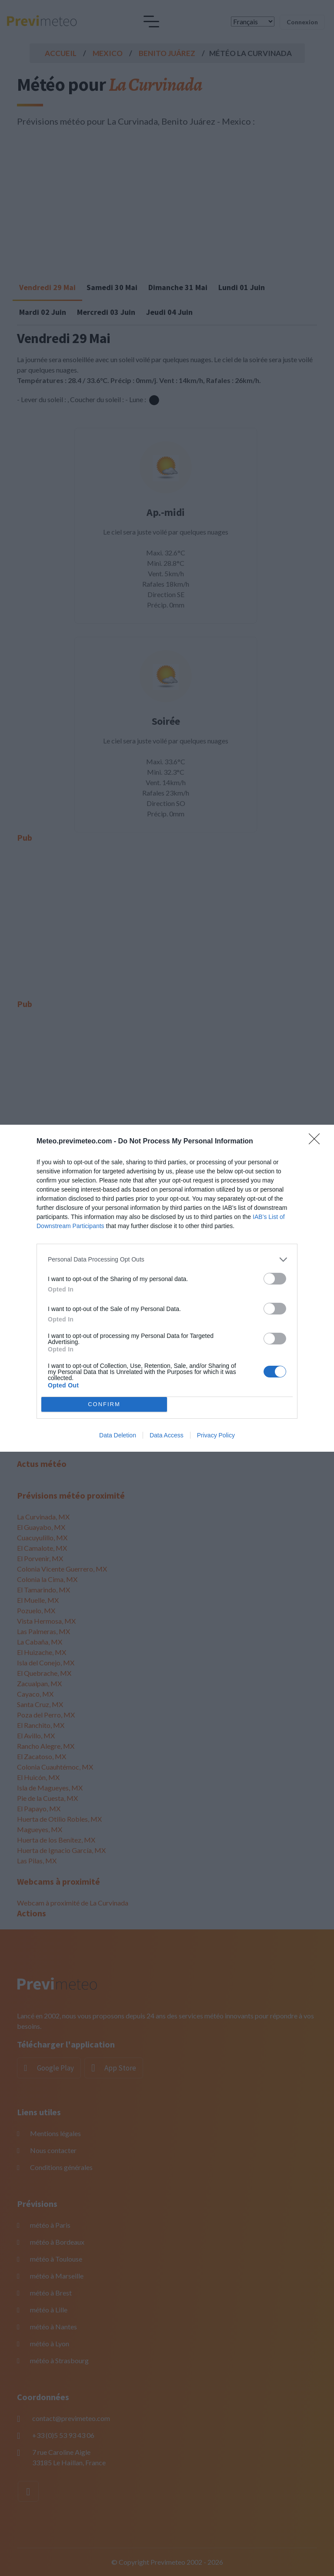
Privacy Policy (216, 1435)
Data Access (167, 1435)
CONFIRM (104, 1404)
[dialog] (167, 1288)
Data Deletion (117, 1435)
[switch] (275, 1279)
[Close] (317, 1141)
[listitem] (167, 1259)
